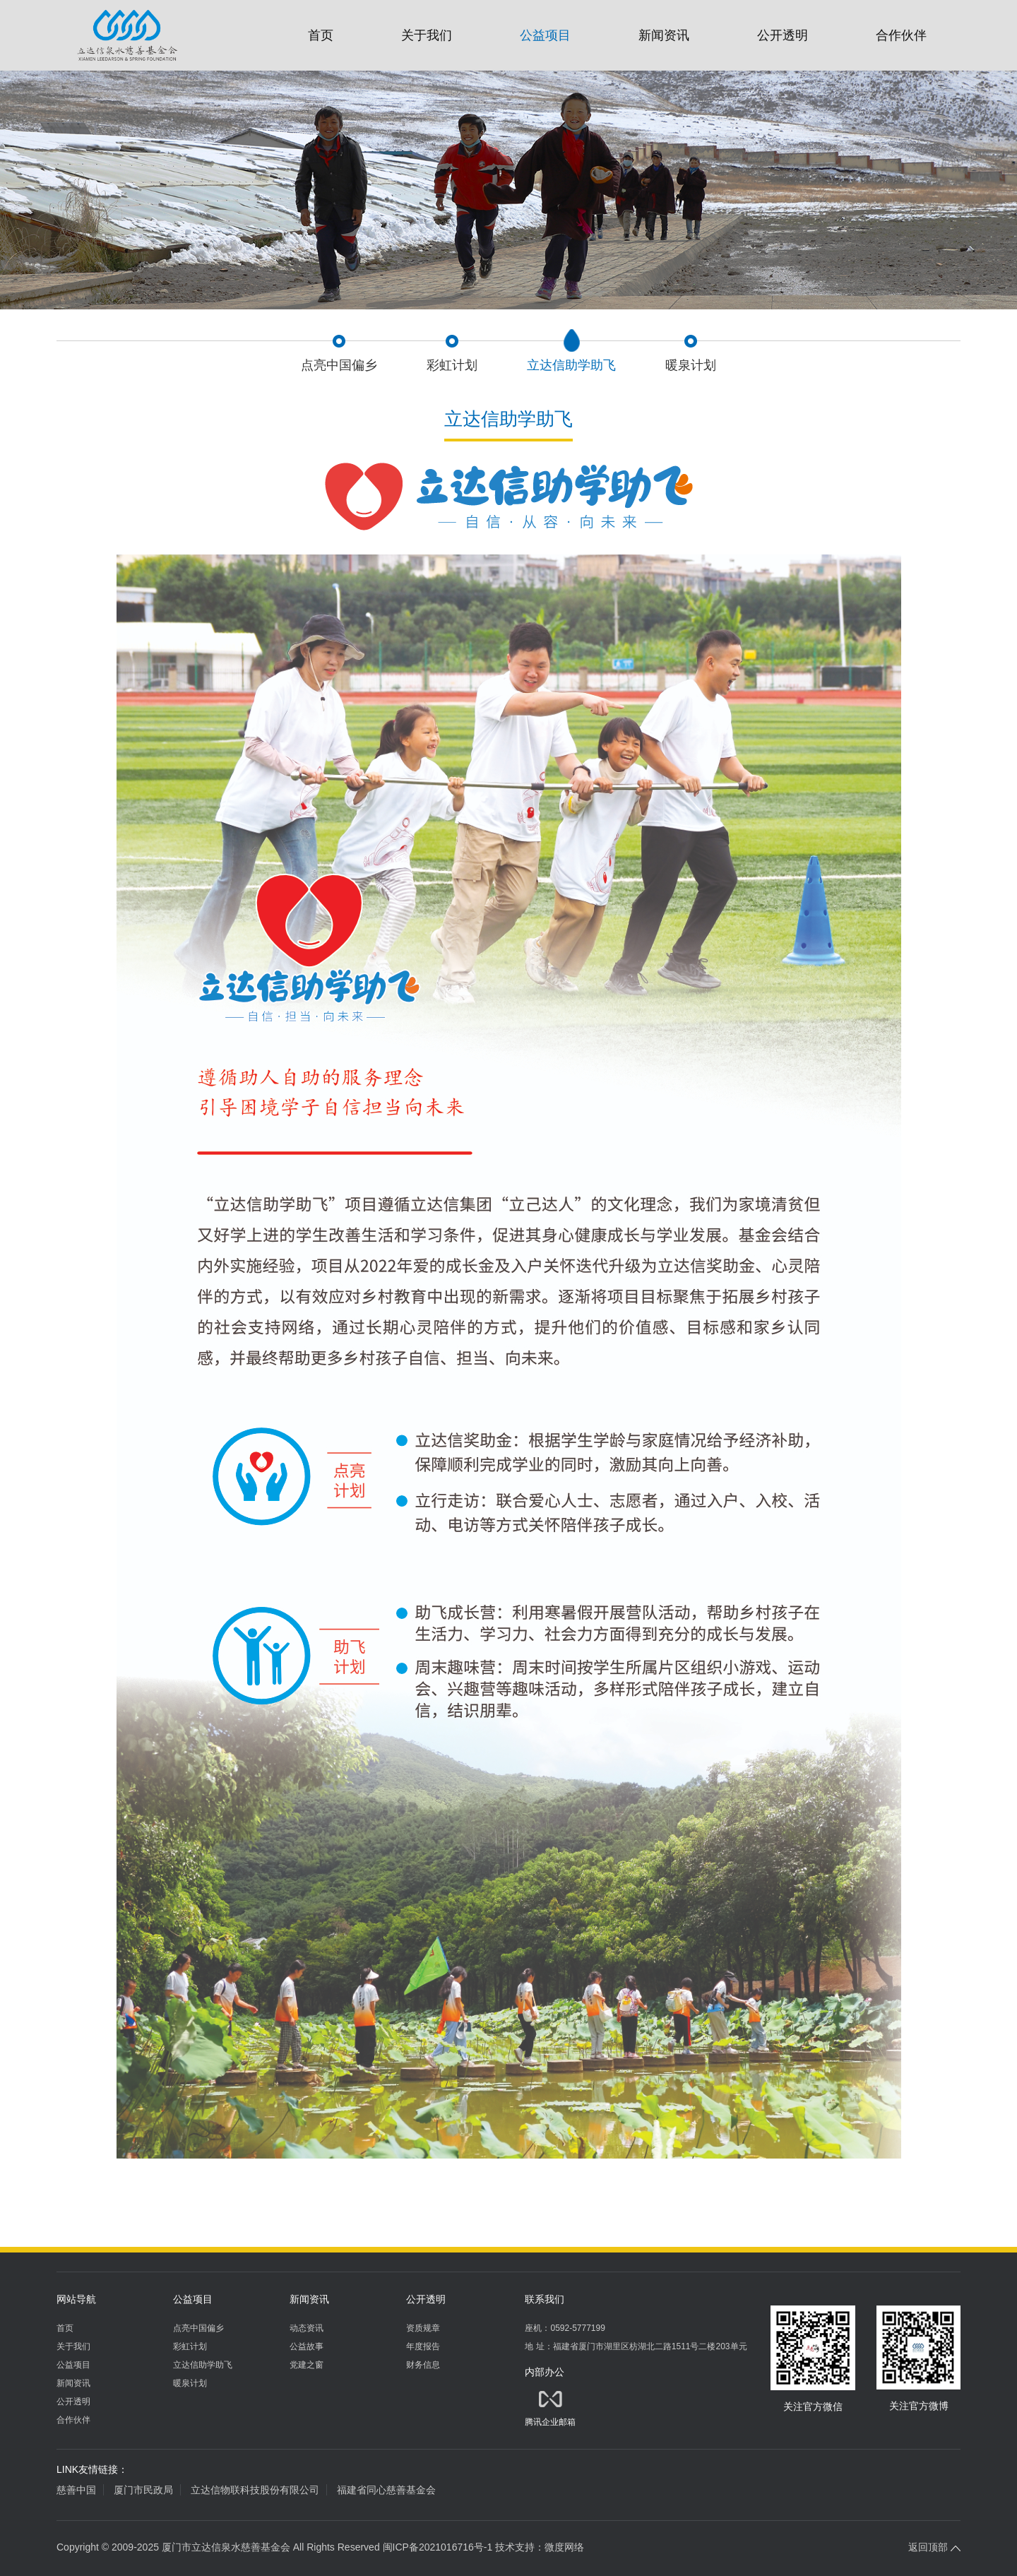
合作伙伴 (901, 35)
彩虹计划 (190, 2346)
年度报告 (423, 2346)
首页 (320, 35)
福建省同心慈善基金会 (386, 2489)
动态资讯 (306, 2328)
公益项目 (545, 35)
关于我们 (426, 35)
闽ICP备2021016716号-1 (438, 2547)
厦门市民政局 (143, 2489)
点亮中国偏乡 (198, 2328)
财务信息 (423, 2365)
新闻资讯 (663, 35)
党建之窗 (306, 2365)
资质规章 (423, 2328)
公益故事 (306, 2346)
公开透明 (782, 35)
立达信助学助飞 (202, 2365)
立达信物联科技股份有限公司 (255, 2489)
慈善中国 (76, 2489)
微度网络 (564, 2547)
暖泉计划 (190, 2383)
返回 (934, 2547)
